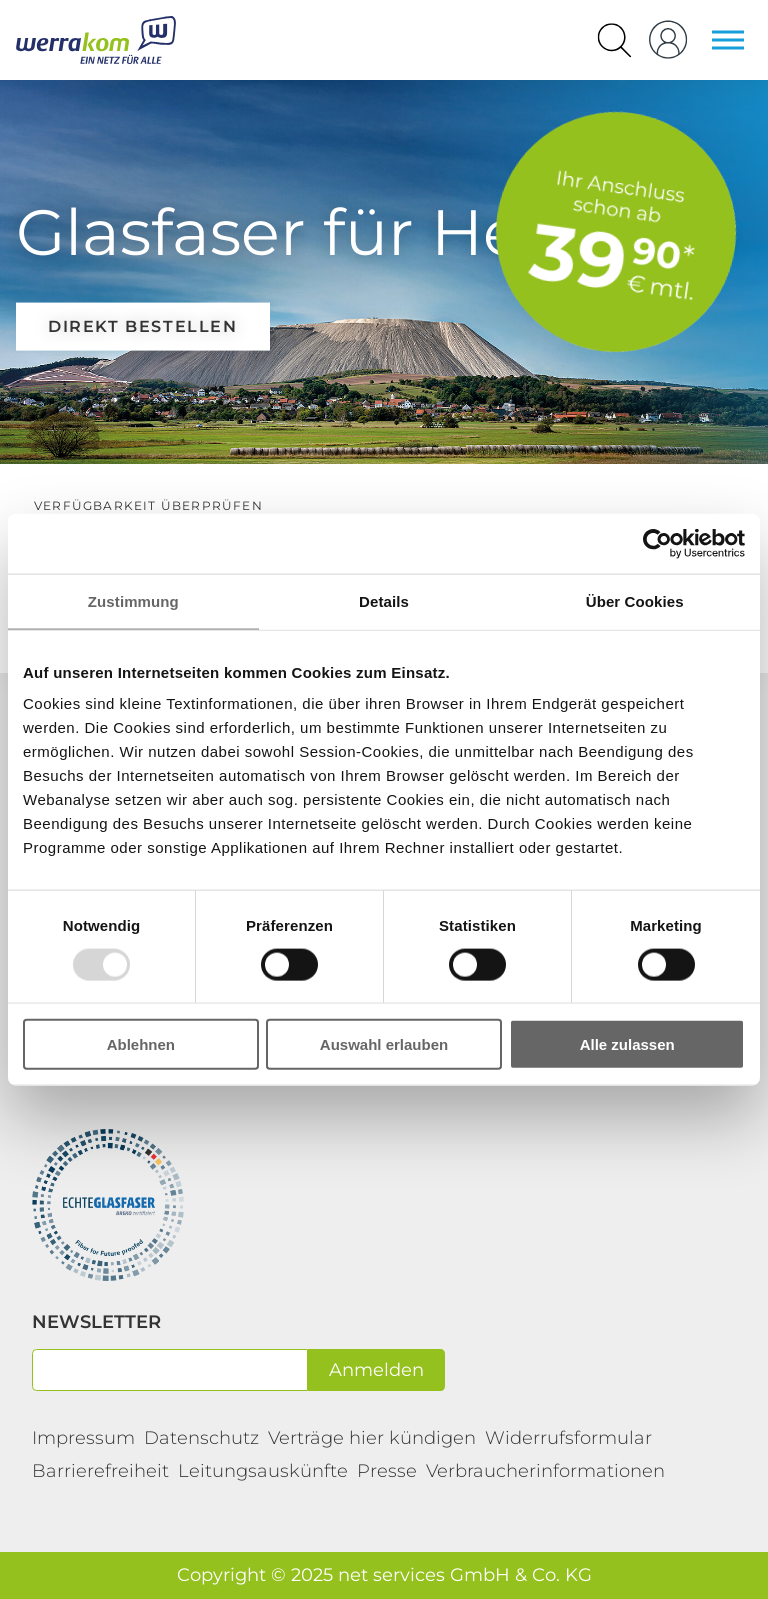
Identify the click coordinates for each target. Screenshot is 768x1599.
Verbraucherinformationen (545, 1471)
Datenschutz (201, 1438)
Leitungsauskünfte (263, 1471)
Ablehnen (141, 1044)
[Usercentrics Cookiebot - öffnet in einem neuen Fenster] (657, 543)
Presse (387, 1471)
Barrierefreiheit (100, 1471)
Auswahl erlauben (384, 1044)
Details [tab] (384, 600)
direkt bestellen (143, 325)
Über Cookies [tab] (635, 600)
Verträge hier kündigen (372, 1438)
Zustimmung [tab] (133, 600)
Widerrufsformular (568, 1438)
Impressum (83, 1438)
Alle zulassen (627, 1044)
